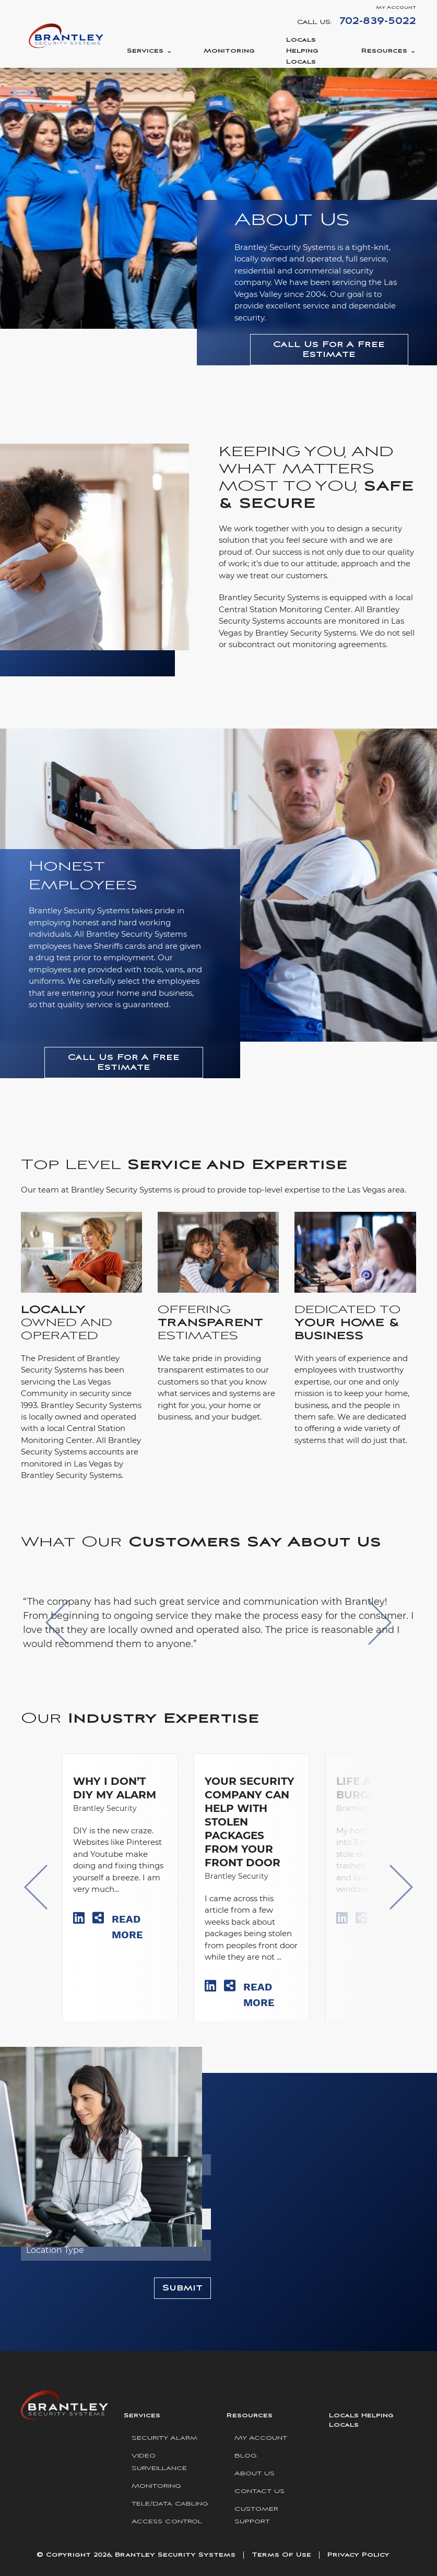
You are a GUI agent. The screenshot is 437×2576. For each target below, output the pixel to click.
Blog (245, 2456)
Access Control (167, 2521)
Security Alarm (164, 2438)
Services (145, 51)
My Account (396, 7)
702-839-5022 (377, 21)
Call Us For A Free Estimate (329, 350)
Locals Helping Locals (302, 51)
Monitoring (229, 51)
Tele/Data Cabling (170, 2504)
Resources (384, 51)
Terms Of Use (281, 2555)
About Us (254, 2473)
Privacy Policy (358, 2555)
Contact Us (259, 2491)
